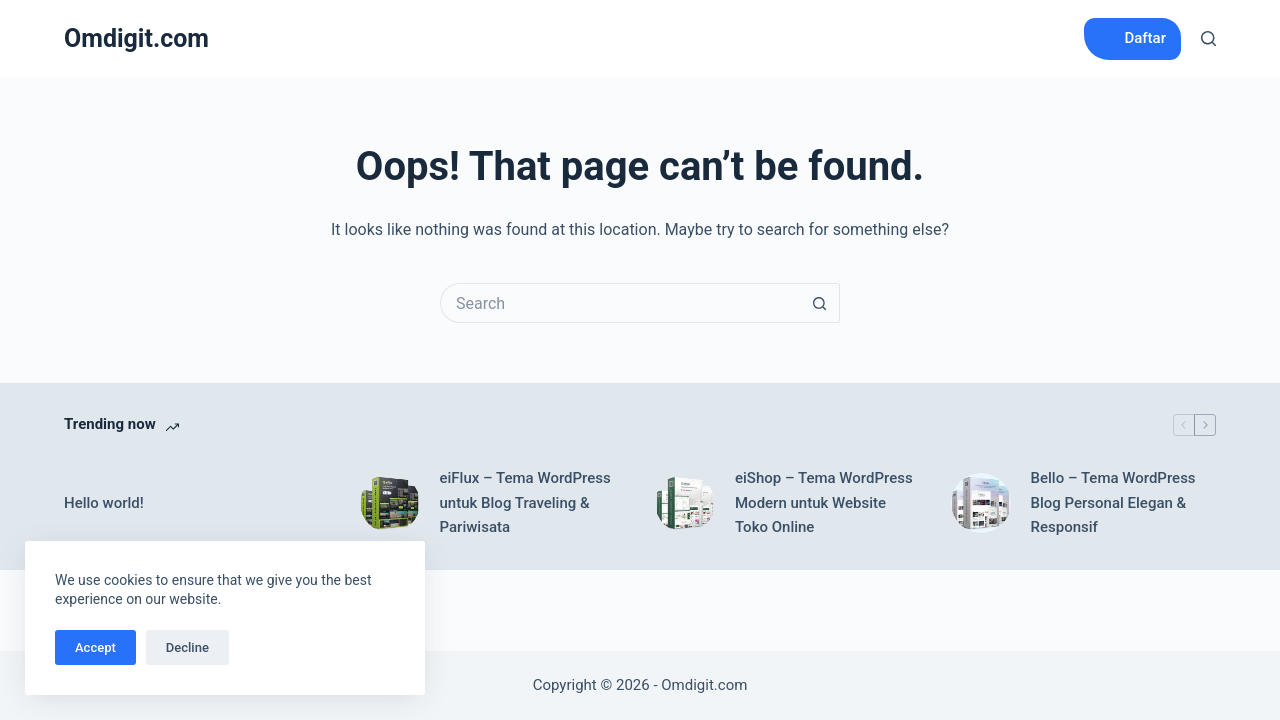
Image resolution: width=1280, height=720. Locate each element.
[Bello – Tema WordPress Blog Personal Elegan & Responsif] (981, 503)
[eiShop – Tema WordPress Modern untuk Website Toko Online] (685, 503)
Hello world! (104, 503)
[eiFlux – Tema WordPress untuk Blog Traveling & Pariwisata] (390, 503)
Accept (95, 647)
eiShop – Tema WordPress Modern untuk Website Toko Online (824, 503)
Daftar (1145, 38)
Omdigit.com (136, 38)
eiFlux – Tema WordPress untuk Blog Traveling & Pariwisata (525, 503)
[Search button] (820, 303)
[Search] (1208, 38)
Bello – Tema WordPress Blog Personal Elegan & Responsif (1113, 503)
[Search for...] (620, 303)
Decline (187, 647)
